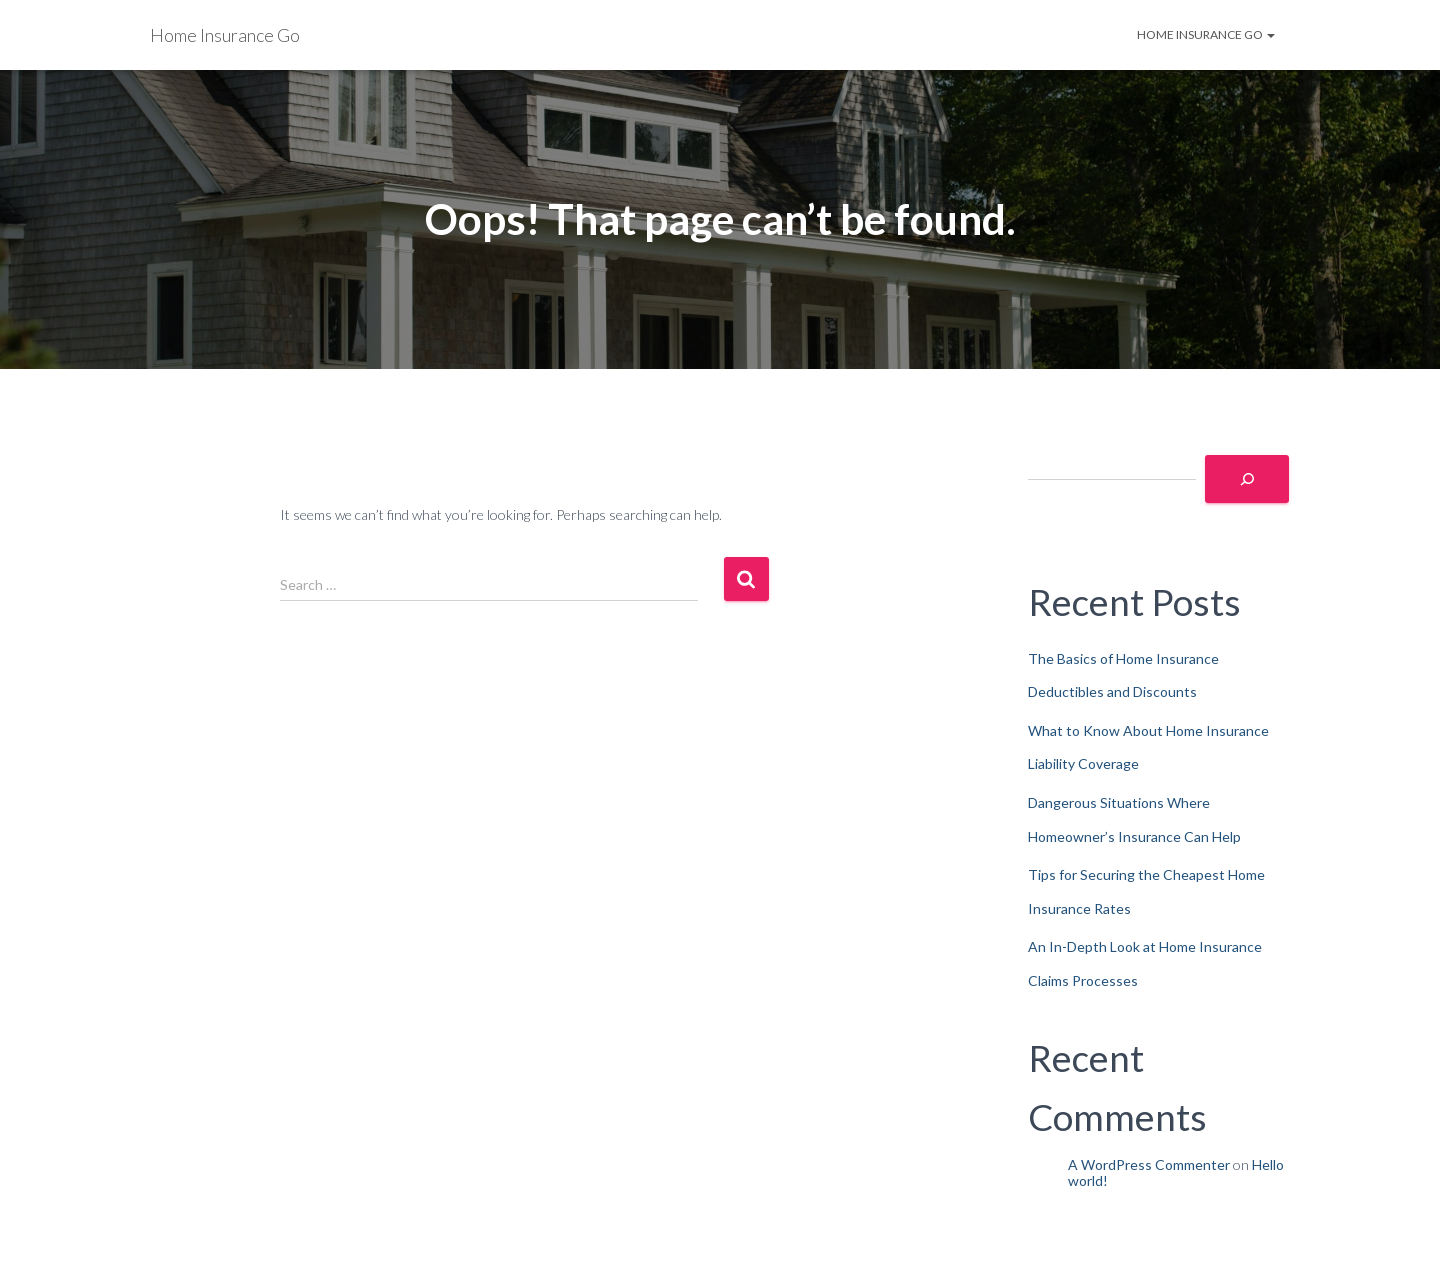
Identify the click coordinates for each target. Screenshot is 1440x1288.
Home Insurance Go (1206, 34)
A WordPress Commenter (1149, 1164)
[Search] (1247, 479)
